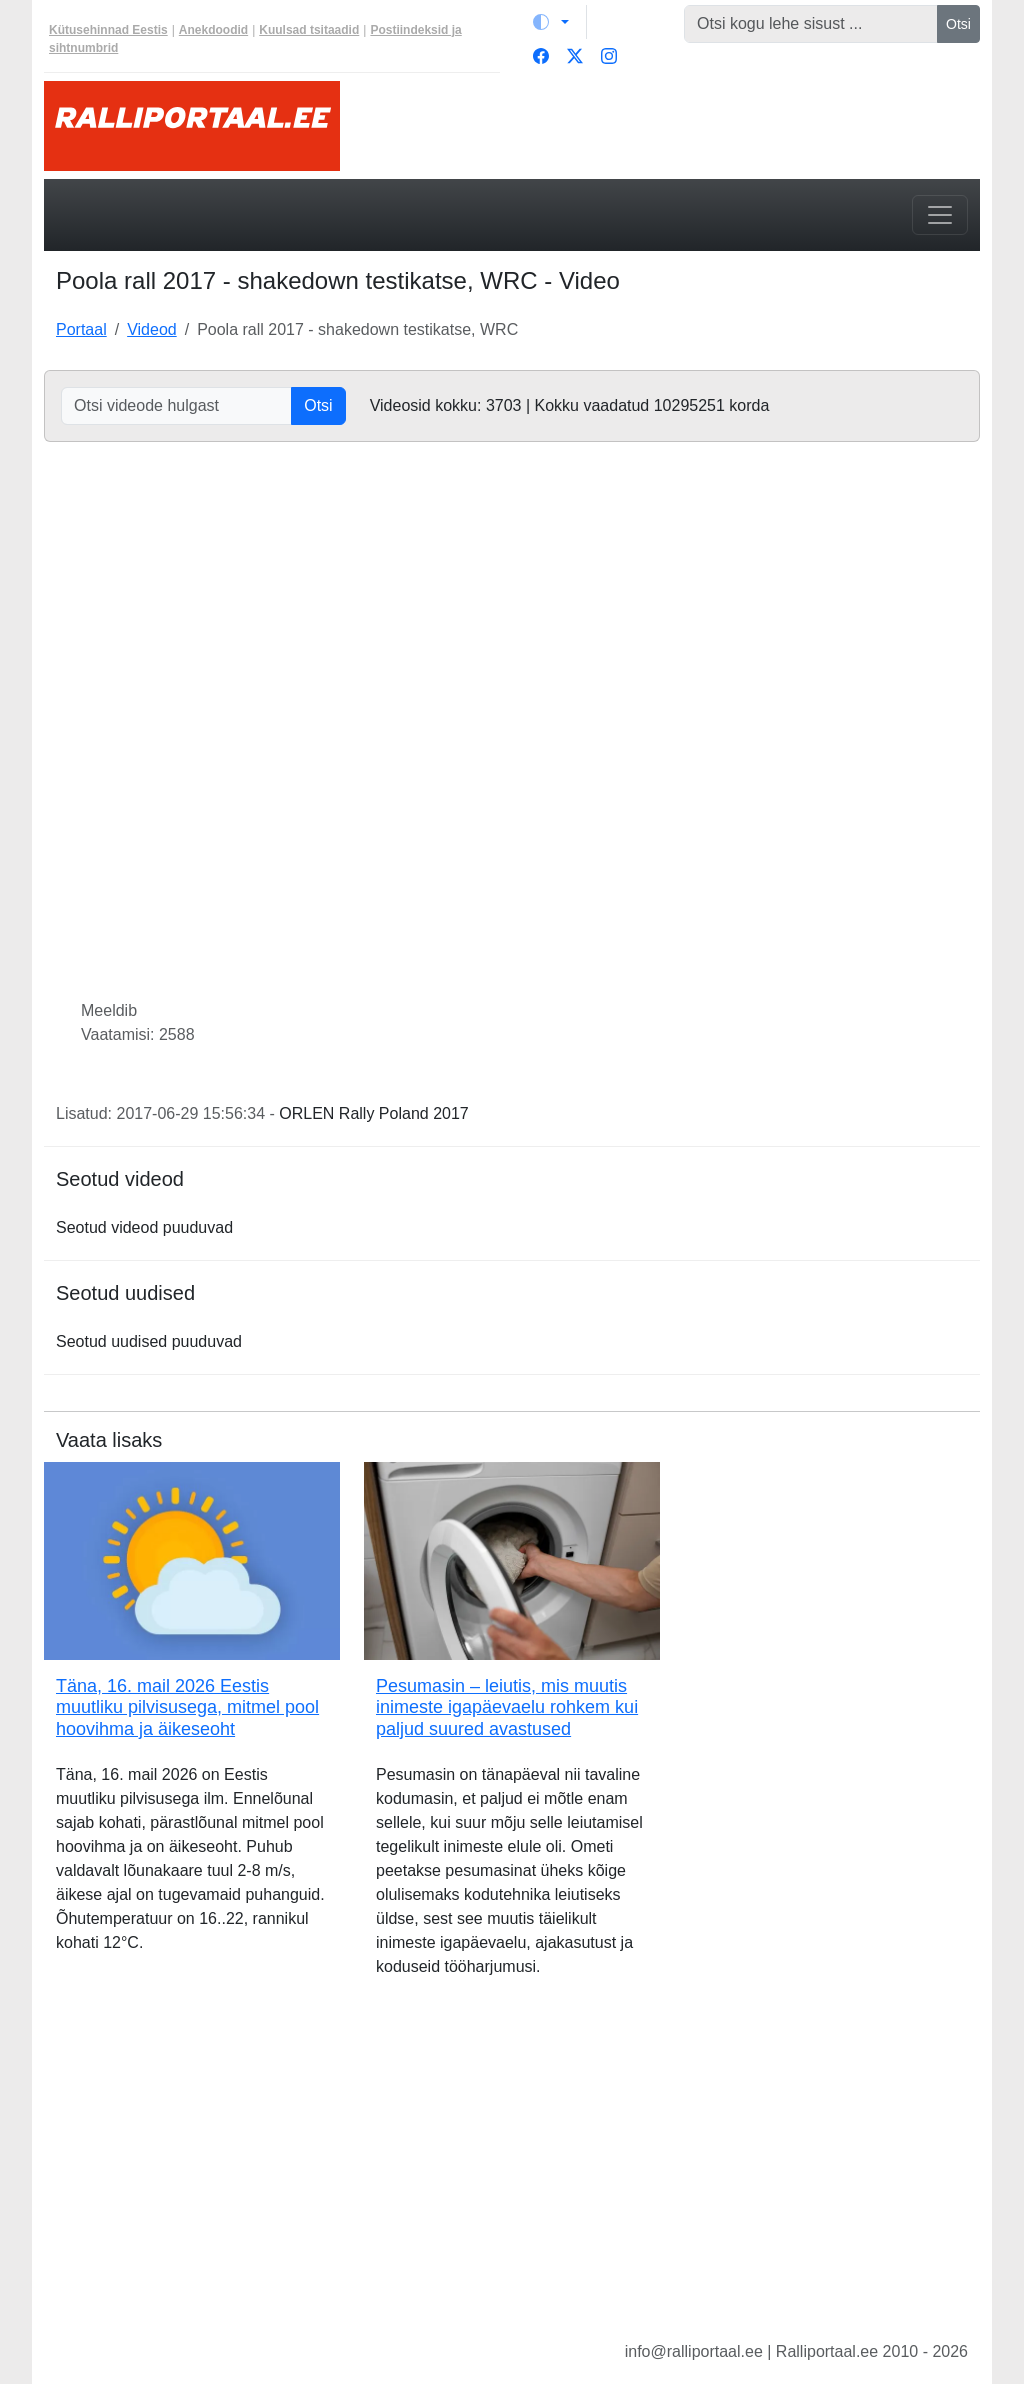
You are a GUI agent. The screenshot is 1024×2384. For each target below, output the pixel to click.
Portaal (81, 329)
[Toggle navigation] (940, 215)
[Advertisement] (512, 2175)
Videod (152, 329)
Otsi (958, 24)
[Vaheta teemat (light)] (551, 22)
